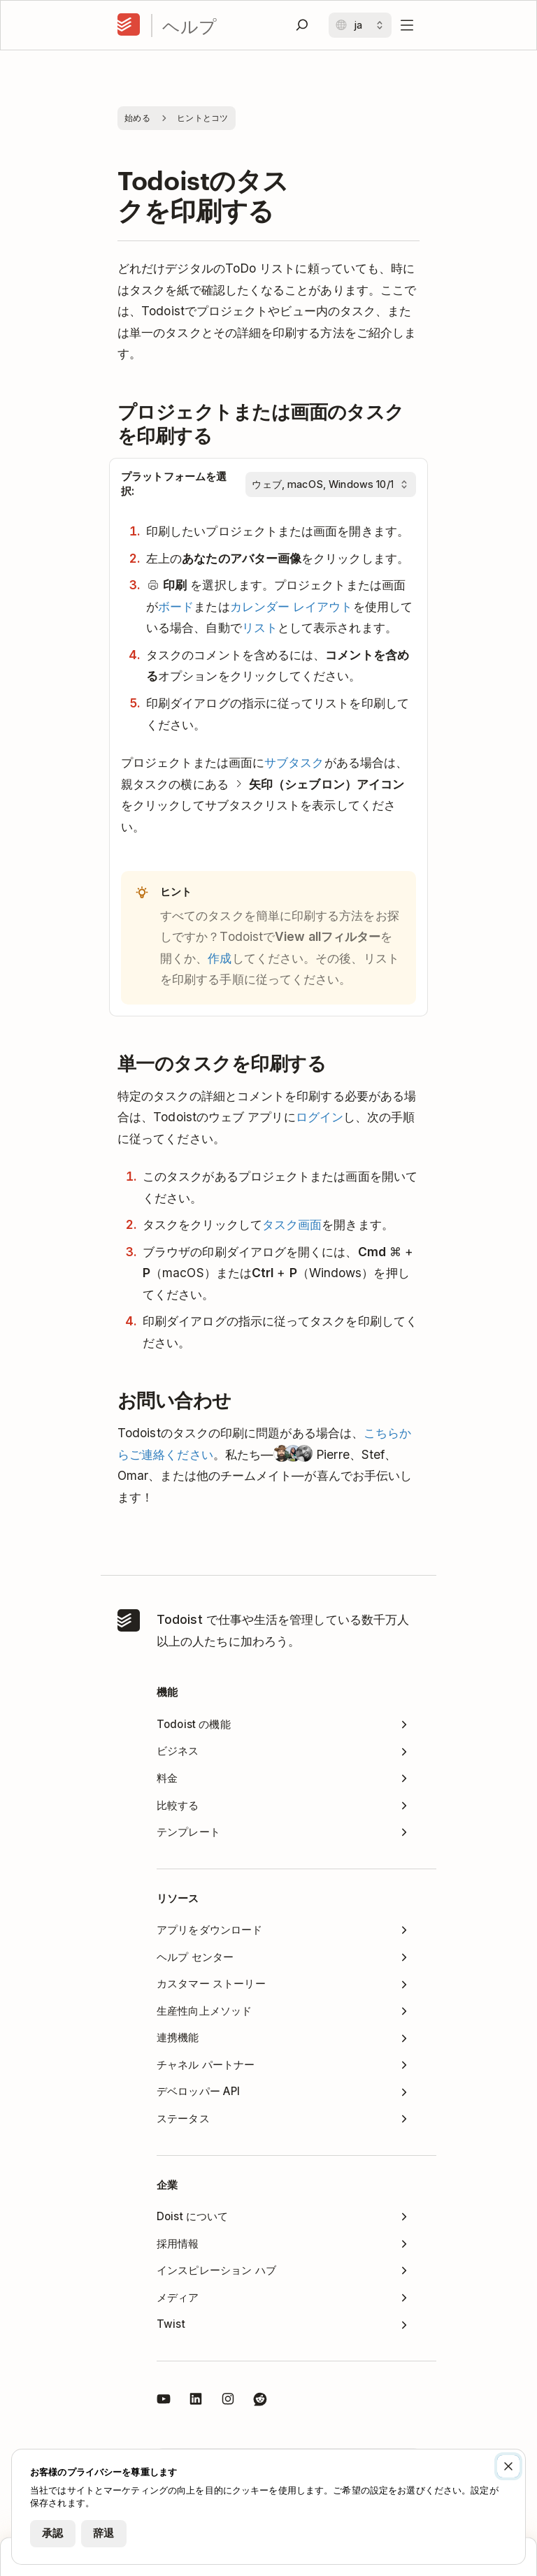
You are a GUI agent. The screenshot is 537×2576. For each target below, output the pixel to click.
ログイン (319, 1116)
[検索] (302, 25)
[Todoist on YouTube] (163, 2401)
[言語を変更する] (360, 25)
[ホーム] (128, 25)
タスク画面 (292, 1224)
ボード (176, 606)
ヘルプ (189, 25)
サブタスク (294, 762)
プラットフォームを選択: (174, 484)
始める (137, 118)
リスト (260, 627)
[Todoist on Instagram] (228, 2401)
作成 (219, 958)
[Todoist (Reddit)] (260, 2401)
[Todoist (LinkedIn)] (195, 2401)
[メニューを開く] (407, 25)
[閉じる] (508, 2466)
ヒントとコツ (203, 118)
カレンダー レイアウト (291, 606)
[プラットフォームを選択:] (330, 484)
